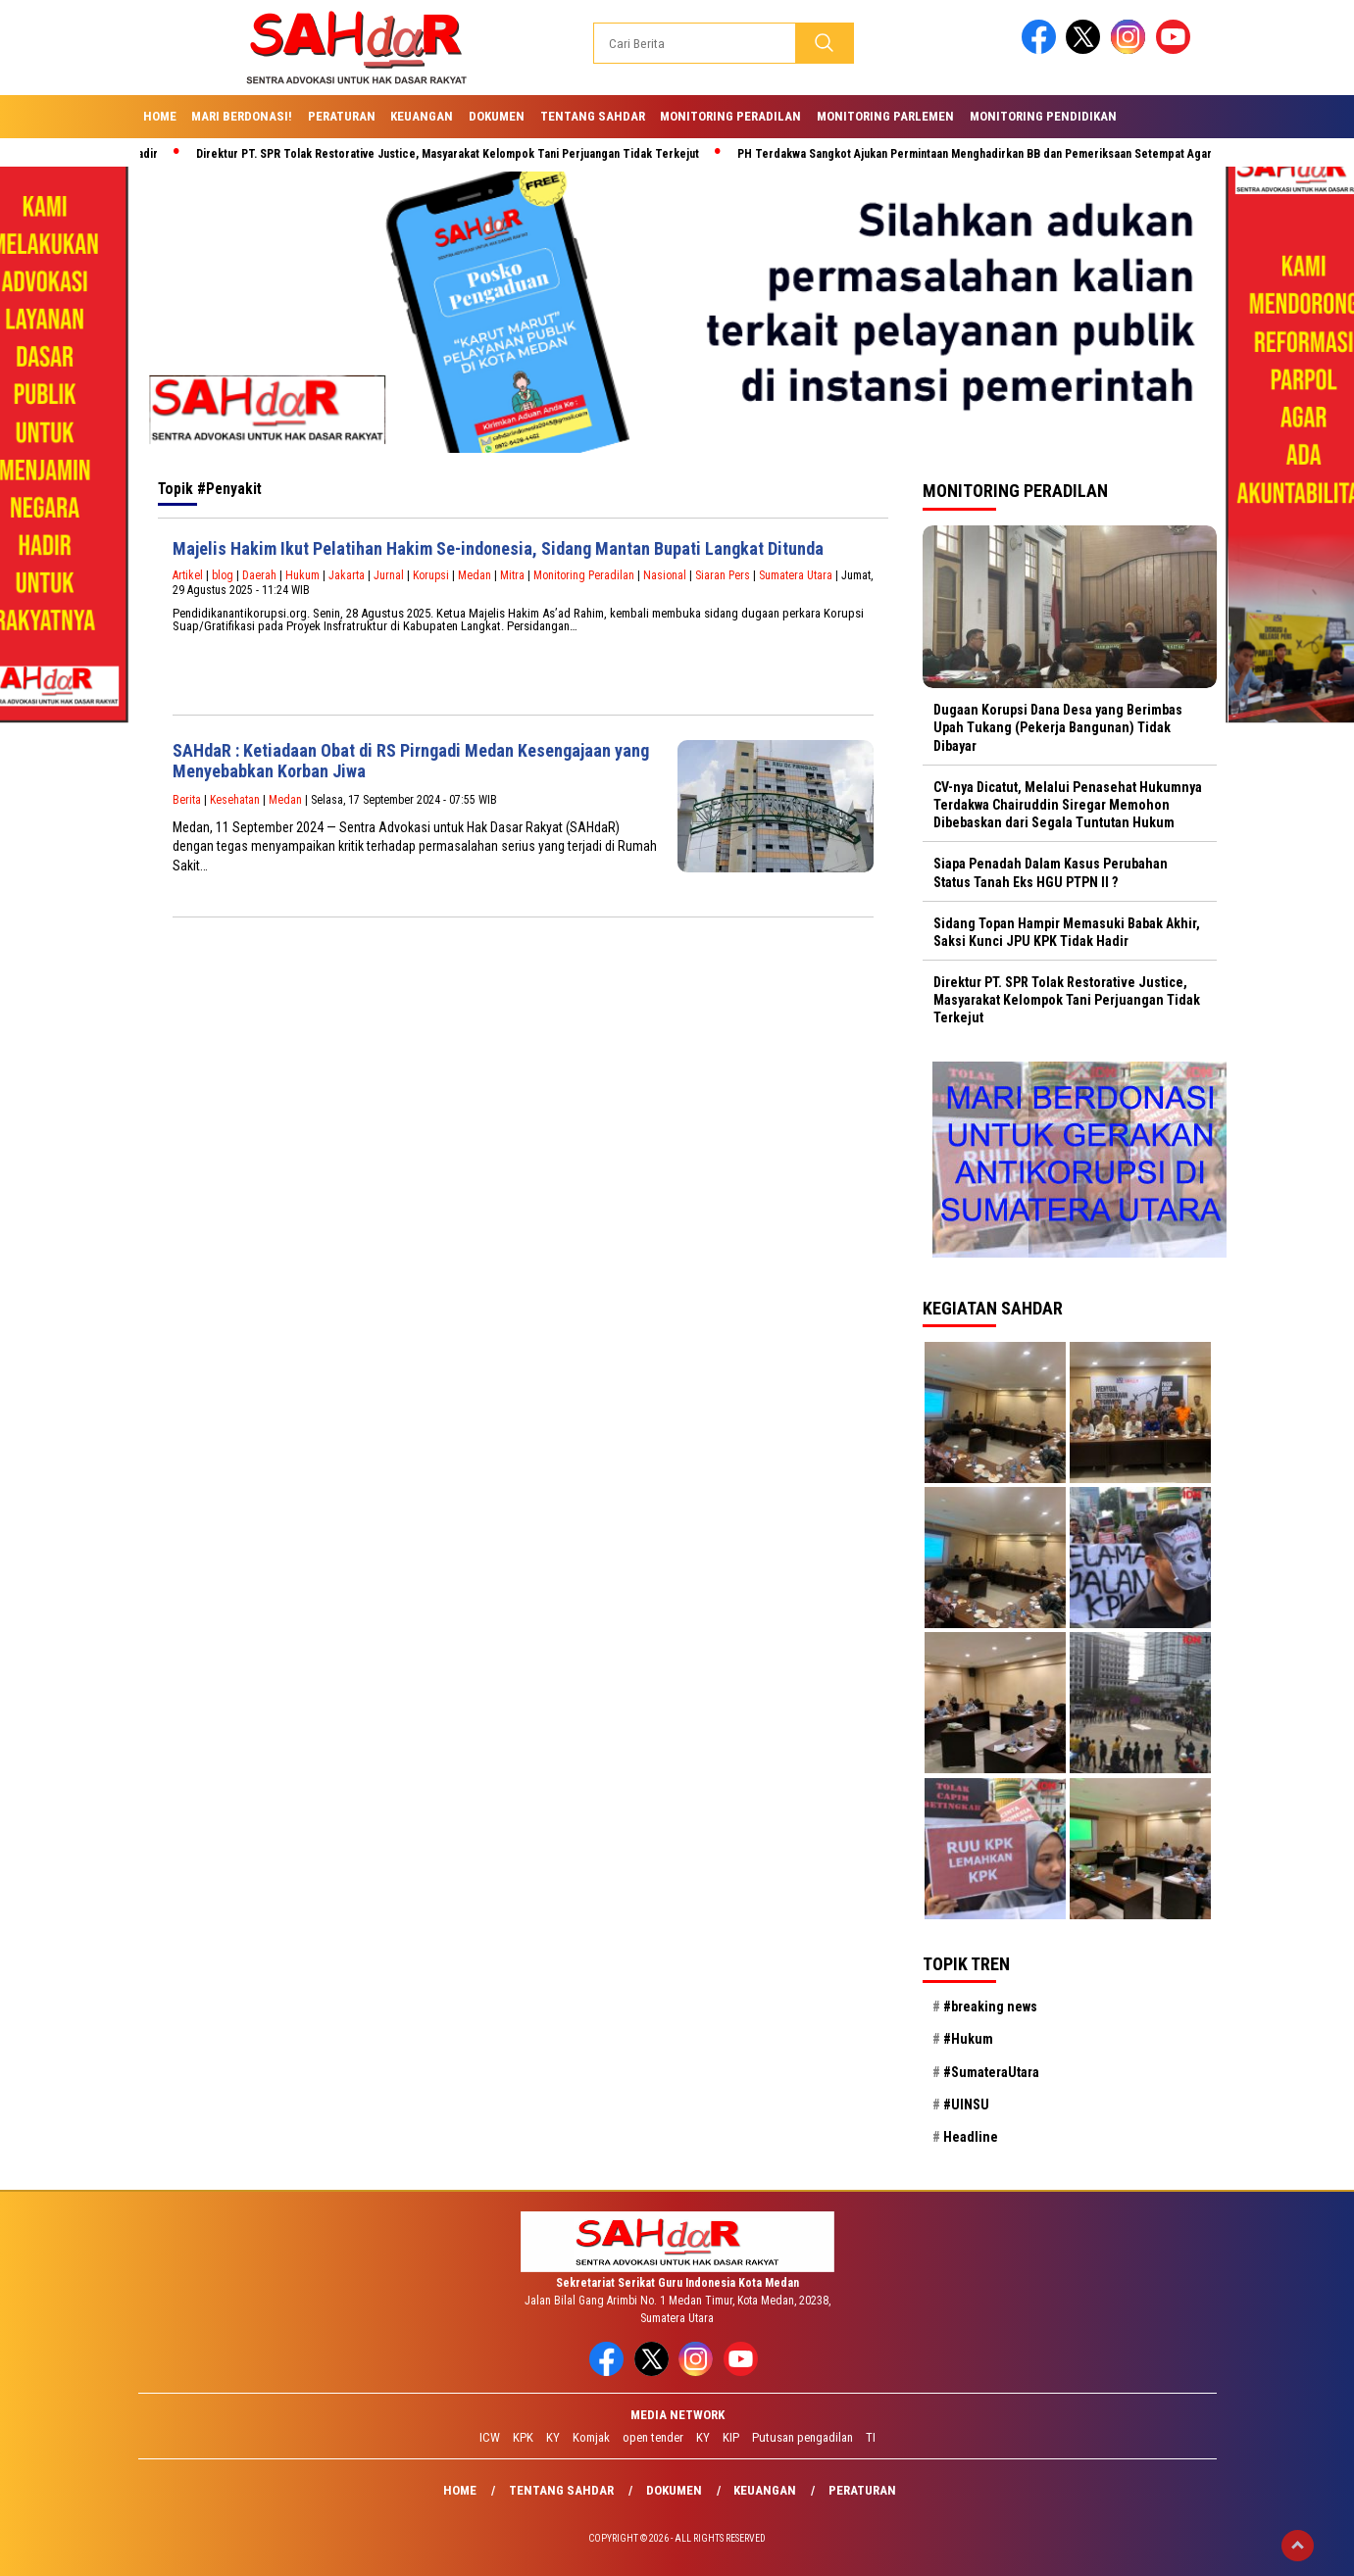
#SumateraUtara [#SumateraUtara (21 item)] (991, 2072)
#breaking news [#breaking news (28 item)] (990, 2006)
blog (222, 575)
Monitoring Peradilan (730, 116)
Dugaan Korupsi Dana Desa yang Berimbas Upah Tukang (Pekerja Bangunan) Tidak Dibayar (1057, 727)
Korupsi (431, 575)
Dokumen (497, 116)
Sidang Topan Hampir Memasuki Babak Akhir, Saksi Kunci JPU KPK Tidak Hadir (1066, 932)
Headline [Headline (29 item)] (970, 2137)
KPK (523, 2437)
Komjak (591, 2437)
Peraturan (342, 116)
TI (871, 2437)
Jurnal (389, 575)
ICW (489, 2437)
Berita (187, 800)
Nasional (664, 575)
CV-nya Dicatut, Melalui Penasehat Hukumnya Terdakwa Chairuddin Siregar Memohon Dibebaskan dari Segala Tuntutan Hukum (1067, 804)
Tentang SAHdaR (592, 116)
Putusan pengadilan (802, 2437)
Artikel (188, 575)
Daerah (259, 575)
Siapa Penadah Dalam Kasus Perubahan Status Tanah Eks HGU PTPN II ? (1050, 872)
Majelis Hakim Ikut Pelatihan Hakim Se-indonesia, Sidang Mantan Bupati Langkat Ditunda (498, 548)
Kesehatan (235, 800)
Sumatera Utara (795, 575)
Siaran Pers (722, 575)
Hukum (302, 575)
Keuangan (421, 116)
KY (553, 2437)
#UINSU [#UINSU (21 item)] (966, 2104)
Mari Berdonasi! (241, 116)
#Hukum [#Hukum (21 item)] (968, 2039)
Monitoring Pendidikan (1043, 116)
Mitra (512, 575)
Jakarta (346, 575)
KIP (731, 2437)
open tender (653, 2437)
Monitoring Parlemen (885, 116)
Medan (474, 575)
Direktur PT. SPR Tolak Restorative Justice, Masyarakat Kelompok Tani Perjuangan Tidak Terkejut (455, 154)
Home (159, 116)
